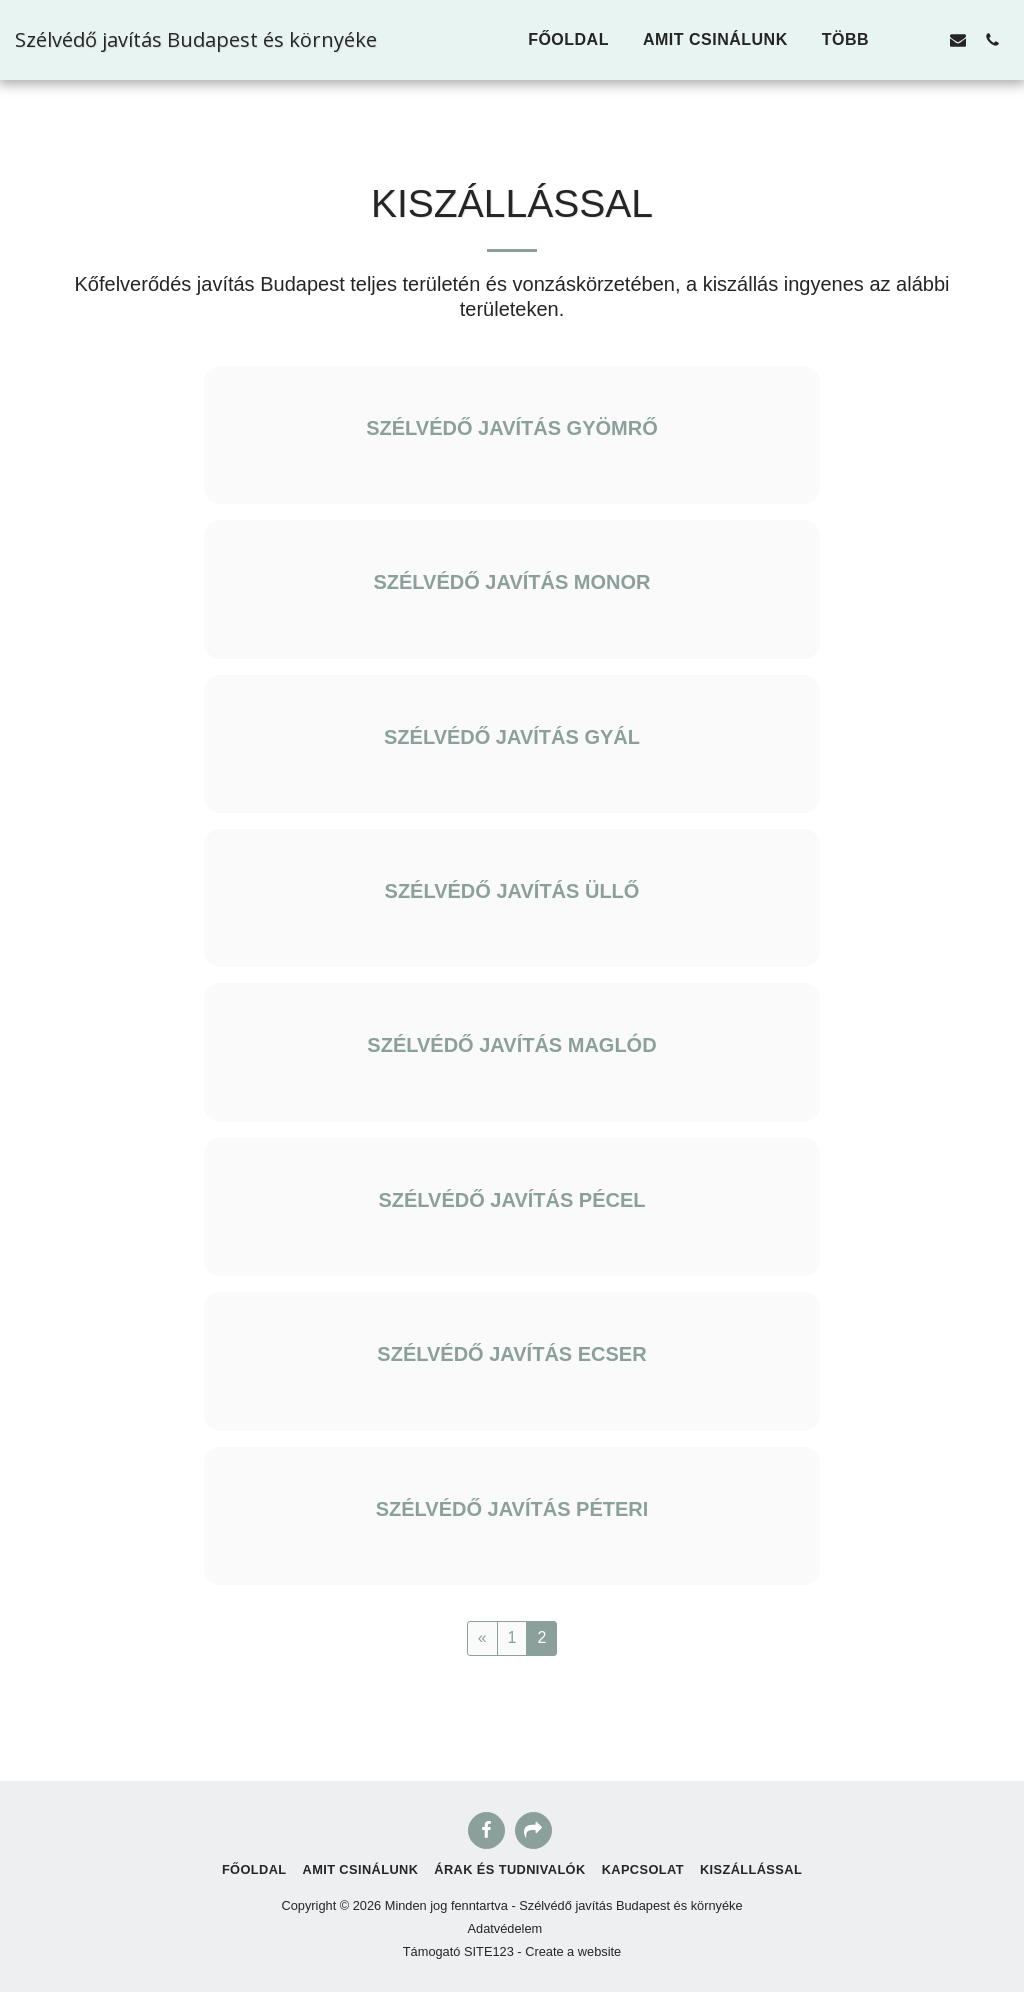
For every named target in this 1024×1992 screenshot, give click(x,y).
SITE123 (489, 1951)
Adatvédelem (505, 1928)
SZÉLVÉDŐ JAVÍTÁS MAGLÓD (511, 1045)
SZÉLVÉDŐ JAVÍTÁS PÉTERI (512, 1509)
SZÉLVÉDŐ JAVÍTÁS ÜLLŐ (512, 891)
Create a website (573, 1951)
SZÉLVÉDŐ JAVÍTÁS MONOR (511, 582)
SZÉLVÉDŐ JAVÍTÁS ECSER (511, 1354)
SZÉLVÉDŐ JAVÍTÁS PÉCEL (511, 1200)
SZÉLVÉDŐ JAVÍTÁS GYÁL (512, 737)
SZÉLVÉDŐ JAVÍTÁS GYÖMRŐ (512, 428)
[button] (924, 39)
